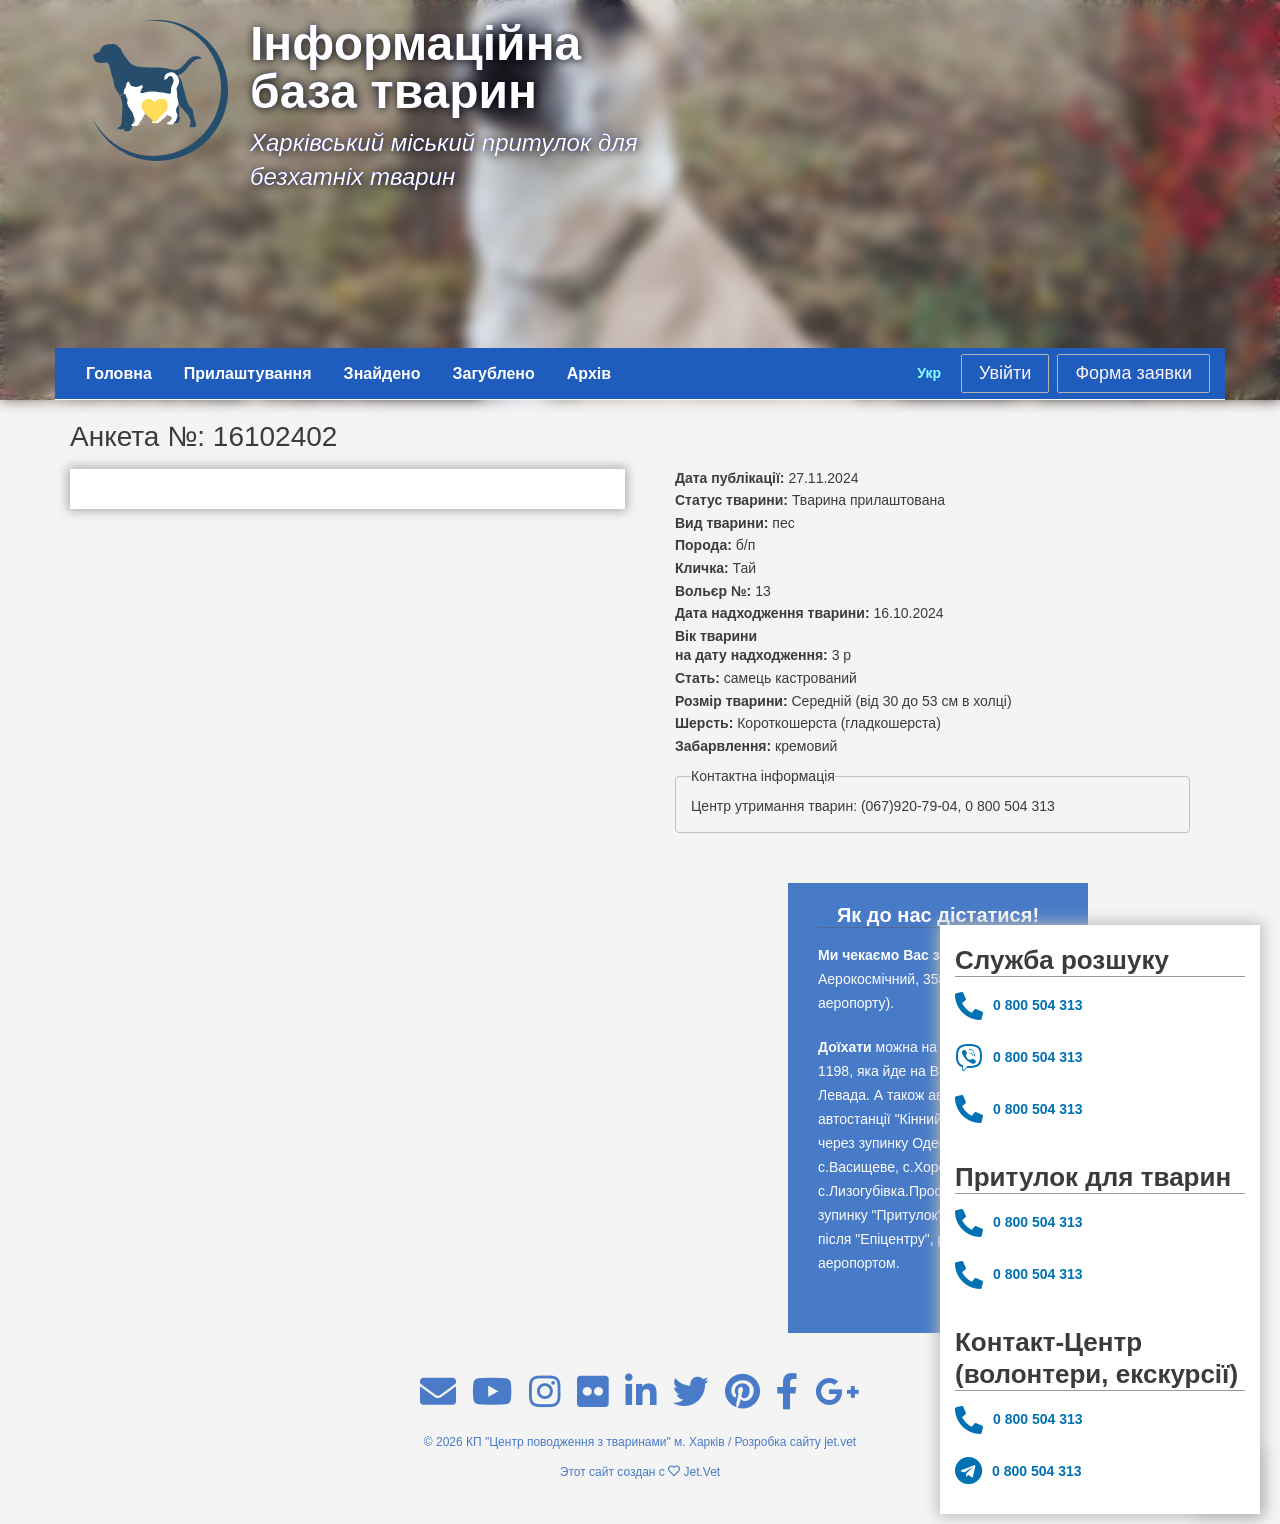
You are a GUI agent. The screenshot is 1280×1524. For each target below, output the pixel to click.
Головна (119, 373)
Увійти (1005, 373)
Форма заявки (1133, 373)
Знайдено (382, 373)
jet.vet (840, 1442)
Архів (589, 373)
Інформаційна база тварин (415, 68)
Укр (929, 373)
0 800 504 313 (1019, 1006)
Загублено (494, 373)
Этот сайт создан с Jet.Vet (640, 1472)
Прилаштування (248, 373)
